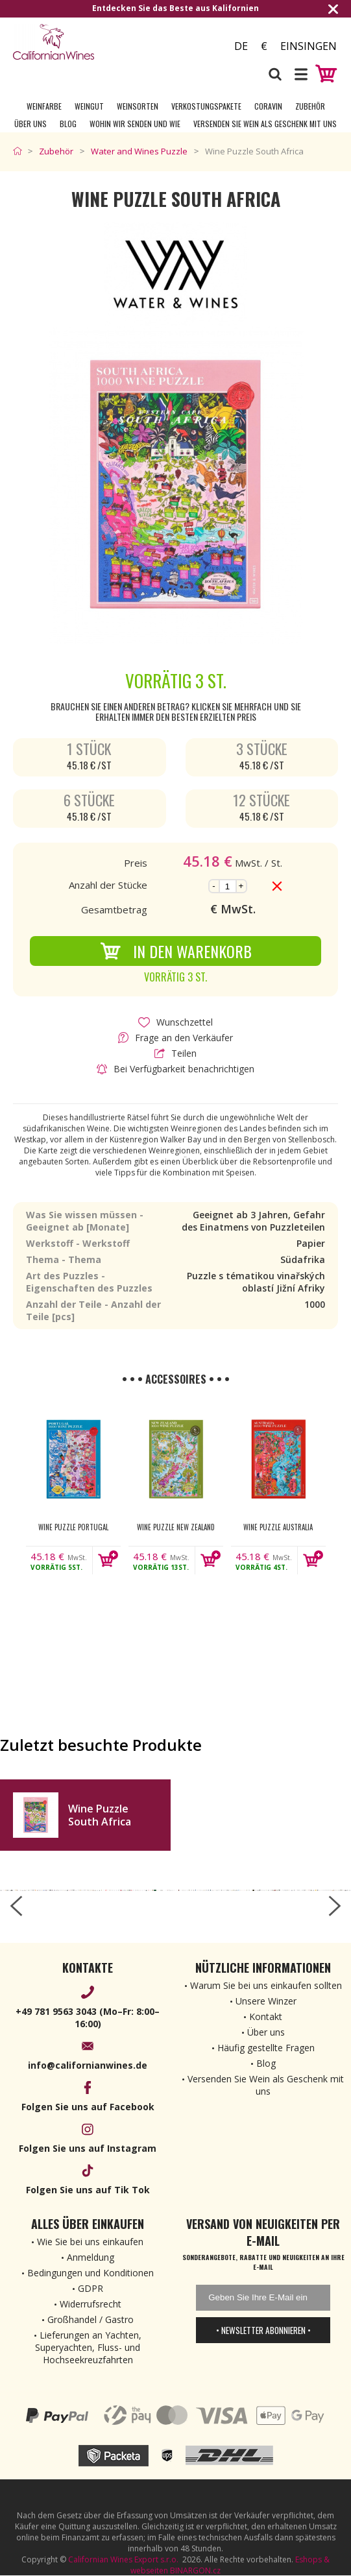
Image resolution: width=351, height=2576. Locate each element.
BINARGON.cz (195, 2570)
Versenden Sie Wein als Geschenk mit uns (265, 123)
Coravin (268, 106)
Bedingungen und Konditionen (90, 2273)
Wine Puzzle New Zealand (176, 1527)
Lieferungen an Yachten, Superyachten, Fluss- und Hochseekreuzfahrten (88, 2347)
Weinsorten (137, 106)
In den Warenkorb (176, 951)
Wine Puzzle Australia (278, 1527)
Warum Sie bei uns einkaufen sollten (266, 1985)
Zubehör (310, 106)
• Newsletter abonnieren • (263, 2330)
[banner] (84, 42)
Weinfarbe (44, 106)
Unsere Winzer (266, 2001)
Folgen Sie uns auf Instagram (87, 2148)
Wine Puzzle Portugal (73, 1527)
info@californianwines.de (87, 2065)
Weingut (89, 106)
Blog (68, 123)
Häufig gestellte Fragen (266, 2047)
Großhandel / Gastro (90, 2319)
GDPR (90, 2288)
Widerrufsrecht (90, 2304)
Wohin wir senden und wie (135, 123)
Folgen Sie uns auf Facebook (87, 2107)
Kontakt (265, 2016)
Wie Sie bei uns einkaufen (90, 2241)
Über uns (30, 123)
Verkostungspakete (206, 106)
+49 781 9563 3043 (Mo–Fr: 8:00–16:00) (88, 2017)
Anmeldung (90, 2257)
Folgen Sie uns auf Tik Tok (88, 2190)
